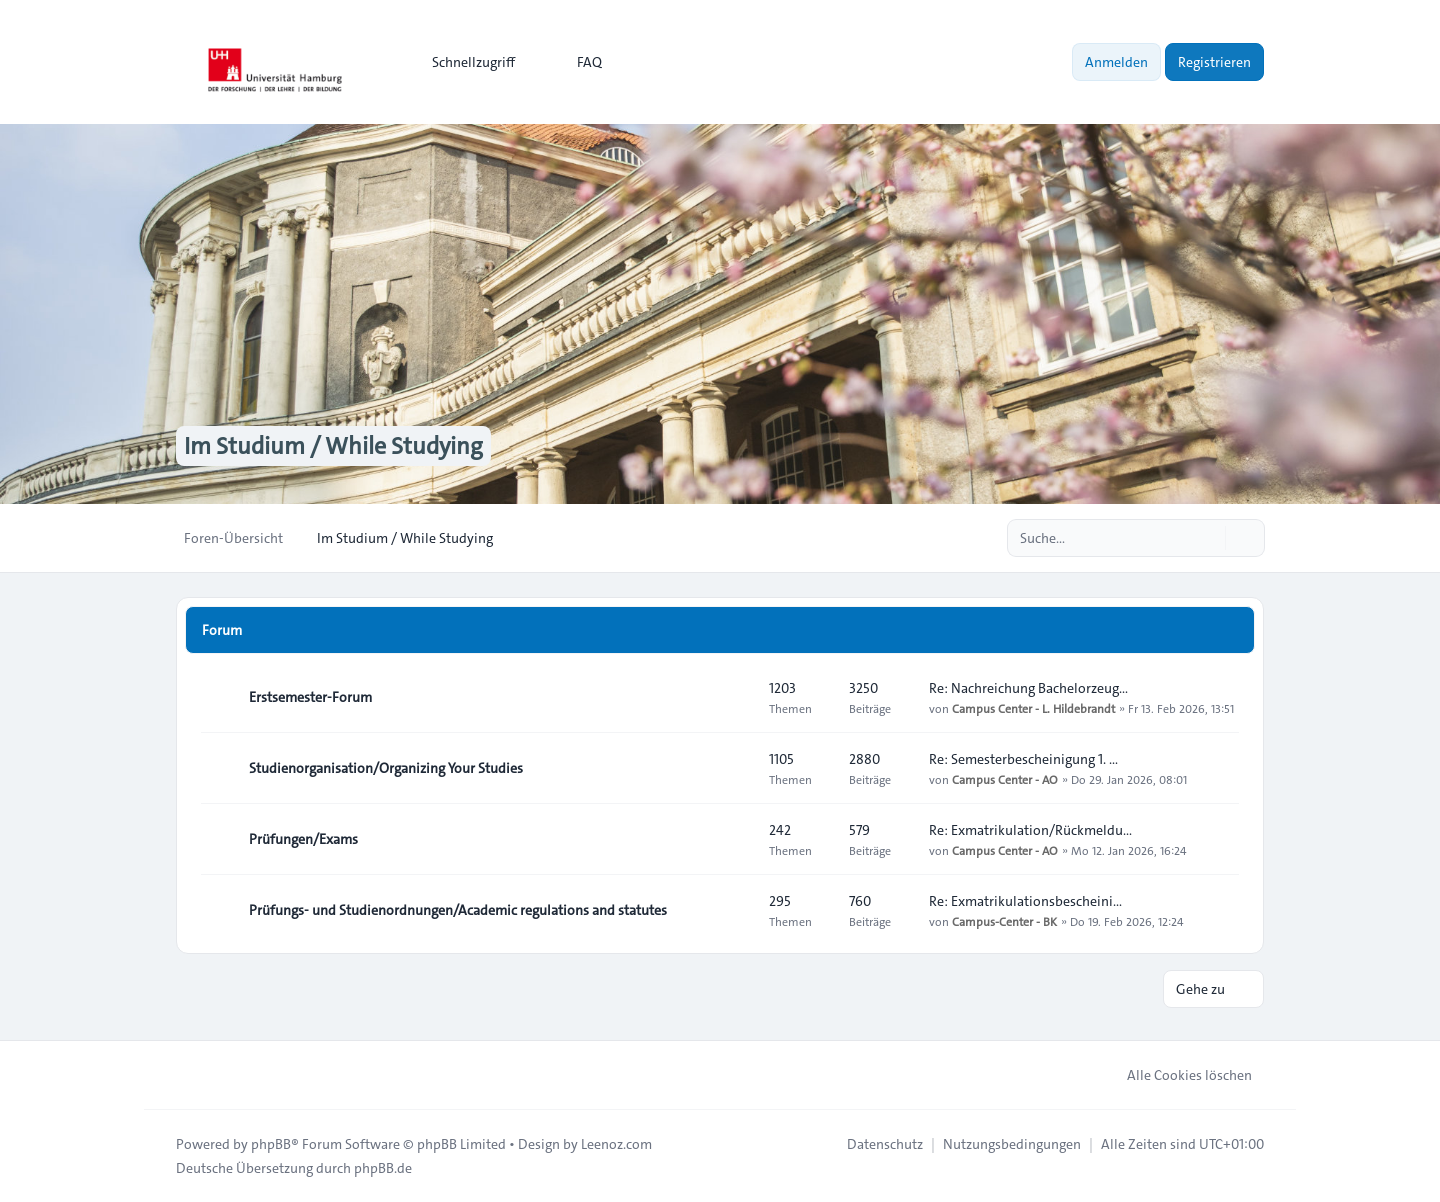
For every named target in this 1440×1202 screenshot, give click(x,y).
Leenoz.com (616, 1144)
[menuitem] (464, 62)
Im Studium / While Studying (333, 446)
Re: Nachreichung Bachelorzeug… (1028, 688)
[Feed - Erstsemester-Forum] (736, 697)
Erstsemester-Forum (310, 697)
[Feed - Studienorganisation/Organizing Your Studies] (736, 768)
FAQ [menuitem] (576, 62)
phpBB (271, 1144)
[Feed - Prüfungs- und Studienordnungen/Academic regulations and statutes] (736, 910)
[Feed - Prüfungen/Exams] (736, 839)
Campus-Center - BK (1004, 921)
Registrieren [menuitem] (1214, 62)
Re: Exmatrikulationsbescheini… (1025, 901)
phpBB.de (383, 1168)
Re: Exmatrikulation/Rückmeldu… (1030, 830)
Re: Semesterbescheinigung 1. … (1023, 759)
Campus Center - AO (1005, 779)
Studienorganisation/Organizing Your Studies (386, 768)
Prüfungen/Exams (303, 839)
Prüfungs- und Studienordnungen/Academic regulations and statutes (458, 910)
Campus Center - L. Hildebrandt (1033, 708)
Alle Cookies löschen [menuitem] (1176, 1075)
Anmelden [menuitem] (1116, 62)
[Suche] (1208, 538)
